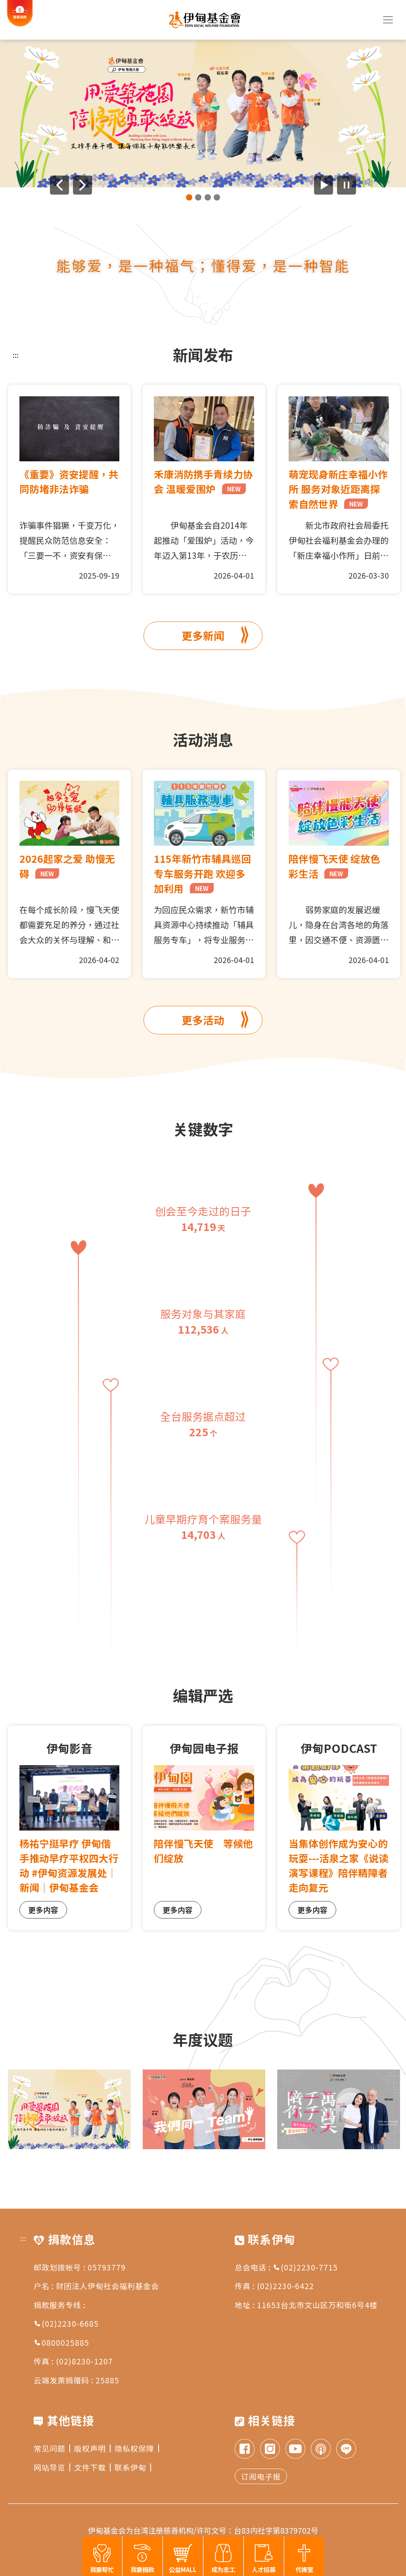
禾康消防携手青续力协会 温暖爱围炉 (203, 481)
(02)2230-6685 (66, 2323)
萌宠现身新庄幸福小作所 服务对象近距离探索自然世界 (338, 488)
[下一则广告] (82, 185)
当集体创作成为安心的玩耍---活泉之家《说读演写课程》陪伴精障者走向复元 (339, 1865)
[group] (203, 113)
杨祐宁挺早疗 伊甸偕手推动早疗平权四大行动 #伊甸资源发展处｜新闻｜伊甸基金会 (69, 1865)
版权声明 (92, 2448)
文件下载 (92, 2467)
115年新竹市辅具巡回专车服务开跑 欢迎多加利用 (202, 873)
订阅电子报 (261, 2476)
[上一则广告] (59, 185)
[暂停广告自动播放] (346, 185)
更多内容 (43, 1909)
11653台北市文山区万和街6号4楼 (317, 2304)
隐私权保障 (137, 2448)
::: (16, 355)
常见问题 (52, 2448)
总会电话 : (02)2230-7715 (286, 2267)
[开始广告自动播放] (323, 185)
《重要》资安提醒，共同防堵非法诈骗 (69, 481)
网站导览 (52, 2467)
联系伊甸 (133, 2467)
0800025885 (61, 2342)
